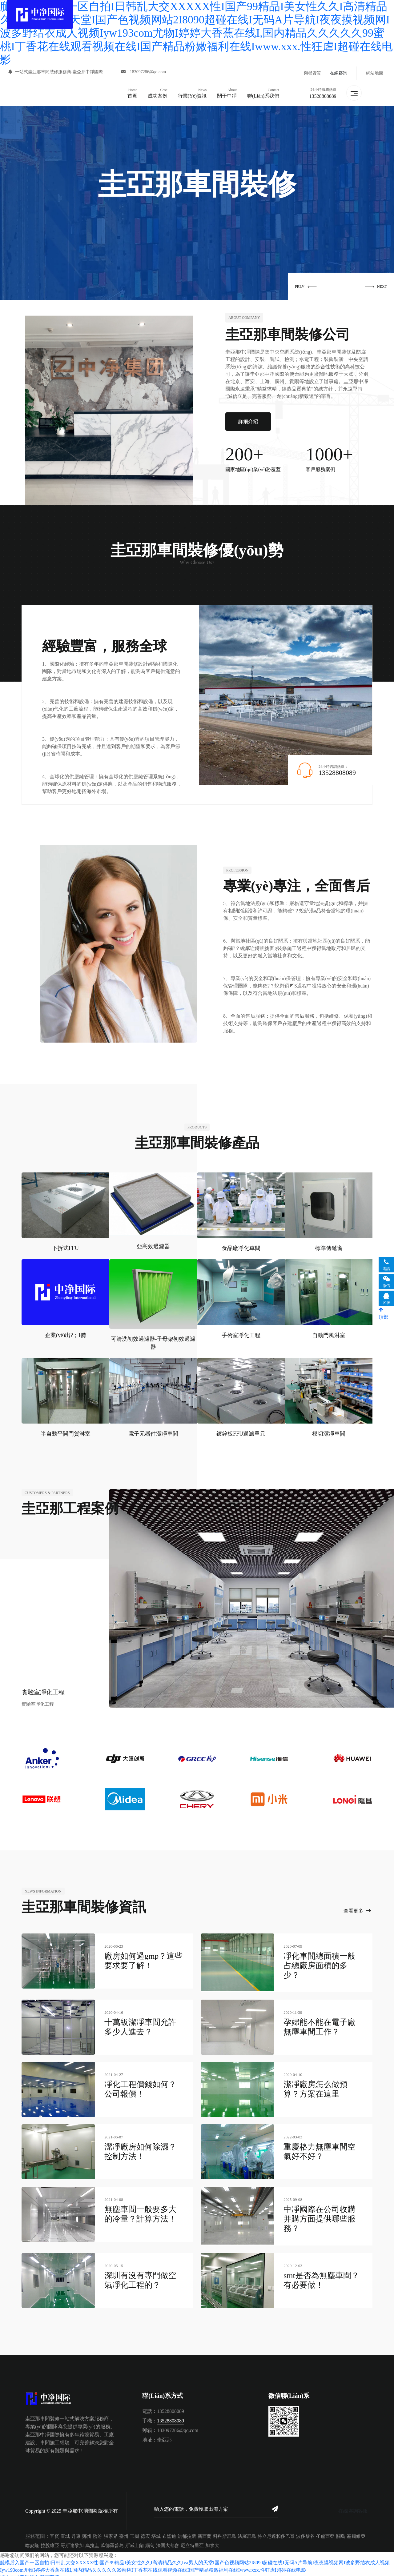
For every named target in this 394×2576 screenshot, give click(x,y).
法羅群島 (247, 2531)
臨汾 (97, 2531)
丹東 (76, 2531)
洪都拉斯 (187, 2531)
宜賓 (54, 2531)
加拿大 (212, 2540)
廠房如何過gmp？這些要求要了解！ (143, 1958)
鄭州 (86, 2531)
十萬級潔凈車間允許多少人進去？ (140, 2023)
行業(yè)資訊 (191, 92)
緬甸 (150, 2540)
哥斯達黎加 (72, 2540)
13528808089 (321, 95)
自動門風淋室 (328, 1333)
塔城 (156, 2531)
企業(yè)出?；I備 (65, 1333)
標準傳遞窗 (329, 1246)
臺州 (123, 2531)
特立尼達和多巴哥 (276, 2531)
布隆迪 (169, 2531)
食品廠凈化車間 (241, 1246)
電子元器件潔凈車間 (153, 1431)
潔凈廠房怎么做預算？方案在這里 (315, 2085)
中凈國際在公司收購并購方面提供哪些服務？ (319, 2215)
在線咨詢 (338, 73)
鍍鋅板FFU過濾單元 (240, 1431)
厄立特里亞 (192, 2540)
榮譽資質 (312, 73)
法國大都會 (167, 2540)
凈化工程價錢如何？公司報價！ (140, 2085)
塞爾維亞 (356, 2531)
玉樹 (134, 2531)
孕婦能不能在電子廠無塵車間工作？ (319, 2023)
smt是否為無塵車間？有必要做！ (321, 2275)
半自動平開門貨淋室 (65, 1431)
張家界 (111, 2531)
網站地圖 (374, 73)
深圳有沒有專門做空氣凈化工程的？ (140, 2275)
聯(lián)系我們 (263, 92)
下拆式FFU (65, 1246)
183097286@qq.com (145, 73)
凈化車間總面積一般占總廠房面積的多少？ (319, 1963)
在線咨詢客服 (353, 2505)
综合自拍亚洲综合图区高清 (29, 2572)
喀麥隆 (32, 2540)
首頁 (131, 92)
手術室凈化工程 (241, 1333)
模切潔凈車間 (328, 1431)
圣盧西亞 (325, 2531)
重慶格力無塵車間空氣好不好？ (319, 2148)
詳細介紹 (248, 419)
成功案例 (157, 92)
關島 (340, 2531)
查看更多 (357, 1908)
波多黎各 (305, 2531)
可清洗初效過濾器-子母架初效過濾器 (153, 1341)
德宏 (145, 2531)
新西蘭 (204, 2531)
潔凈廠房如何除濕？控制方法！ (140, 2148)
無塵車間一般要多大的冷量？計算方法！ (140, 2210)
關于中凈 (226, 92)
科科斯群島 (224, 2531)
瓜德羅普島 (112, 2540)
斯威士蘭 (134, 2540)
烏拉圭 (92, 2540)
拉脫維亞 (50, 2540)
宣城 (65, 2531)
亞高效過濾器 (153, 1244)
